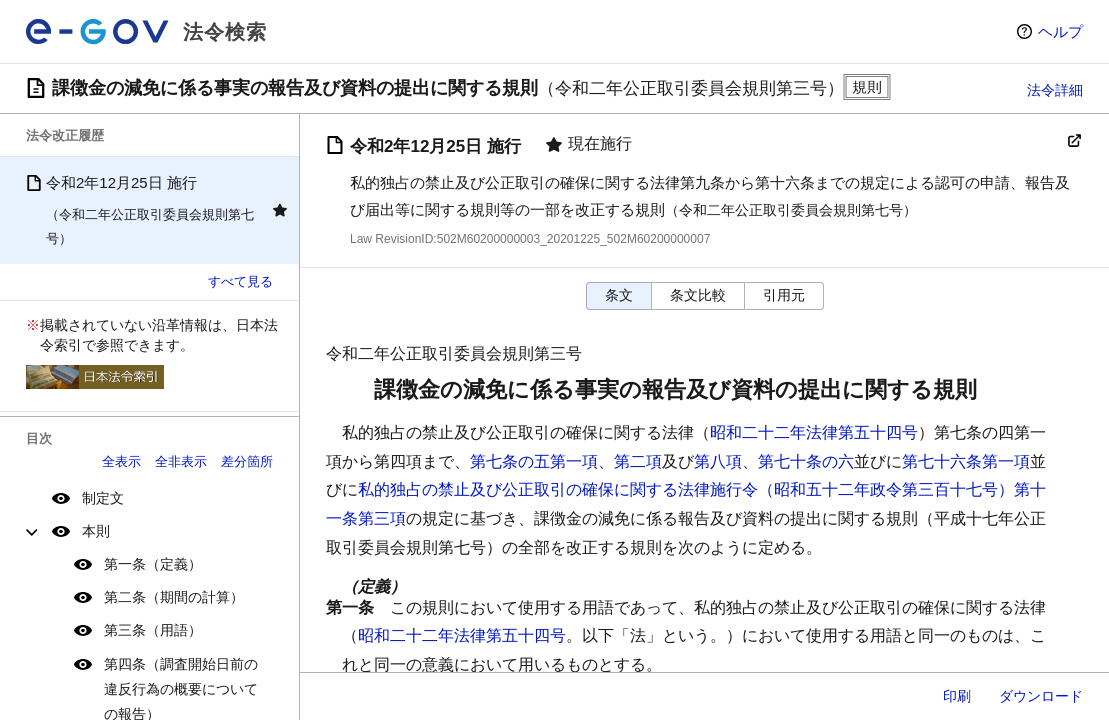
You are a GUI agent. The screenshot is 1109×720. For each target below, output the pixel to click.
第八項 (718, 461)
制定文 (103, 498)
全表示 (121, 461)
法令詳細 (1055, 90)
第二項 (638, 461)
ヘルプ (1060, 31)
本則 (96, 531)
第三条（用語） (153, 630)
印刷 (957, 696)
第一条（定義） (153, 564)
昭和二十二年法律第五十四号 (814, 432)
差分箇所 (247, 461)
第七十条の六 (806, 461)
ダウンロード (1041, 696)
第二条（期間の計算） (174, 597)
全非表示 (181, 461)
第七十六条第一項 (966, 461)
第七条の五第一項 (534, 461)
